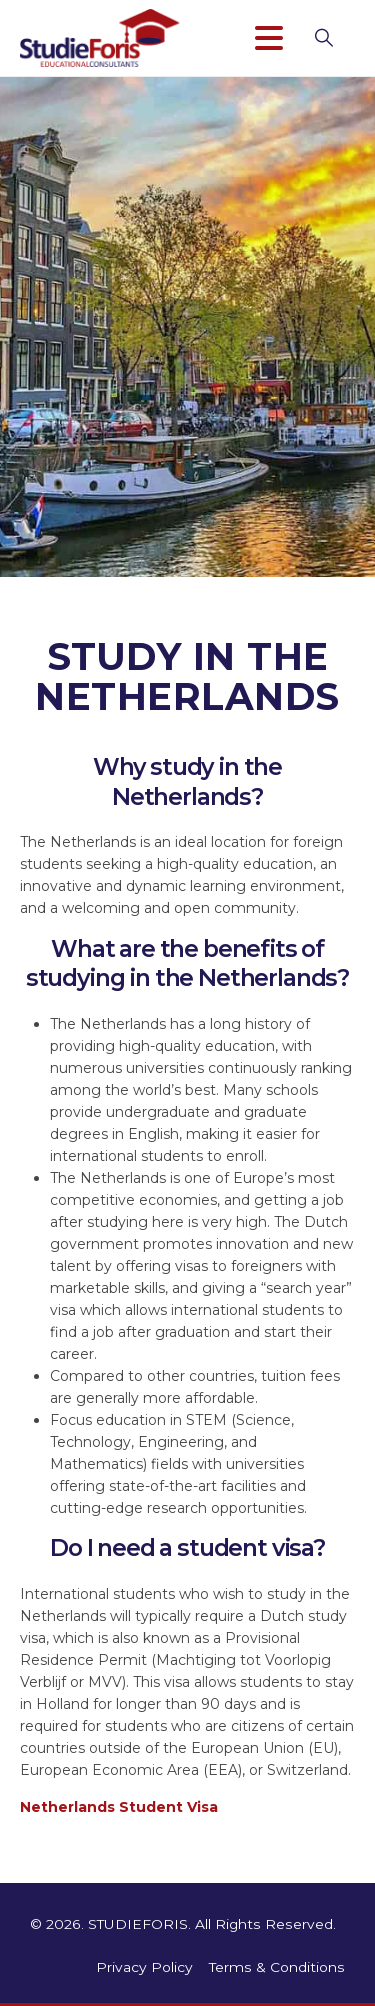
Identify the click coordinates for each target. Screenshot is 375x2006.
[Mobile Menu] (277, 38)
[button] (334, 38)
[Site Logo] (100, 38)
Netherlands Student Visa (119, 1807)
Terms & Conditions (277, 1967)
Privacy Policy (144, 1967)
